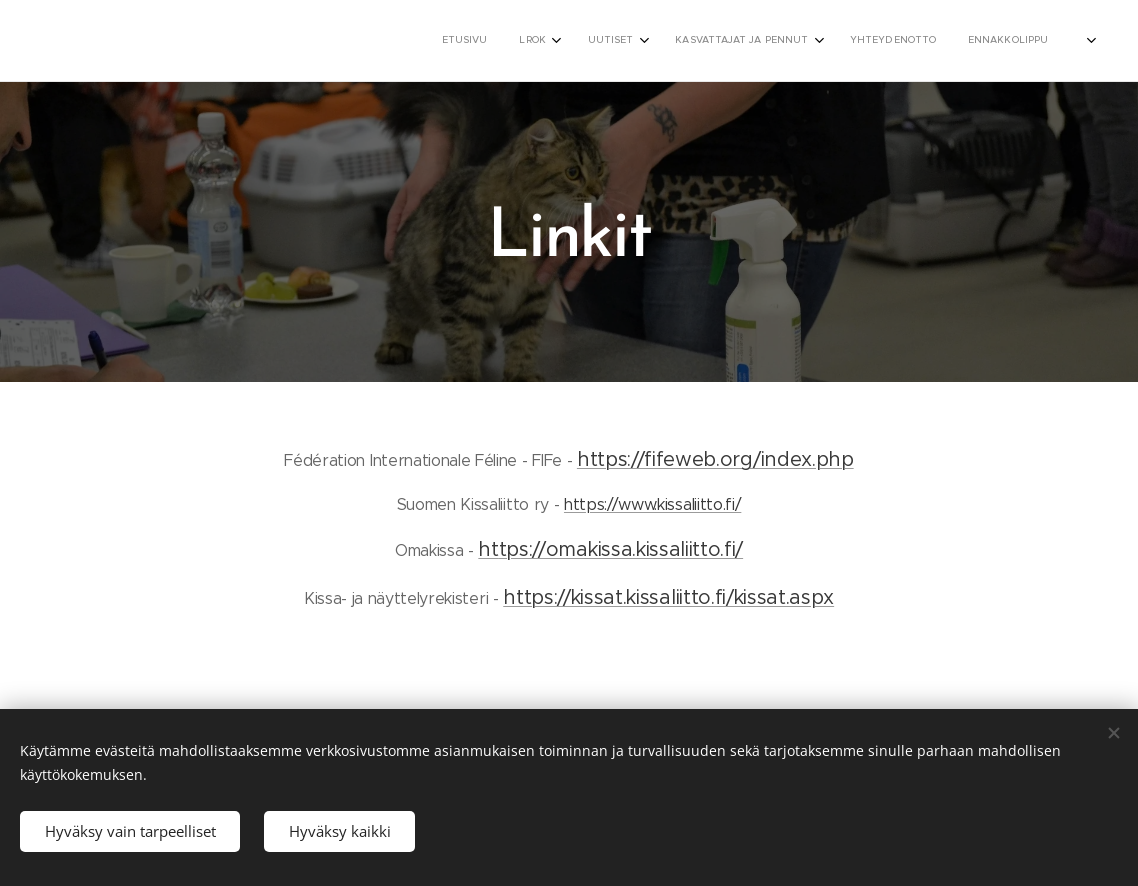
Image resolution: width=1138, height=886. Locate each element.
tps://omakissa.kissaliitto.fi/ (621, 549)
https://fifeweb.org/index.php (715, 459)
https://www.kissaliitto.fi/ (652, 504)
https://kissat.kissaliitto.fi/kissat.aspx (668, 597)
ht (488, 549)
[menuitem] (790, 41)
